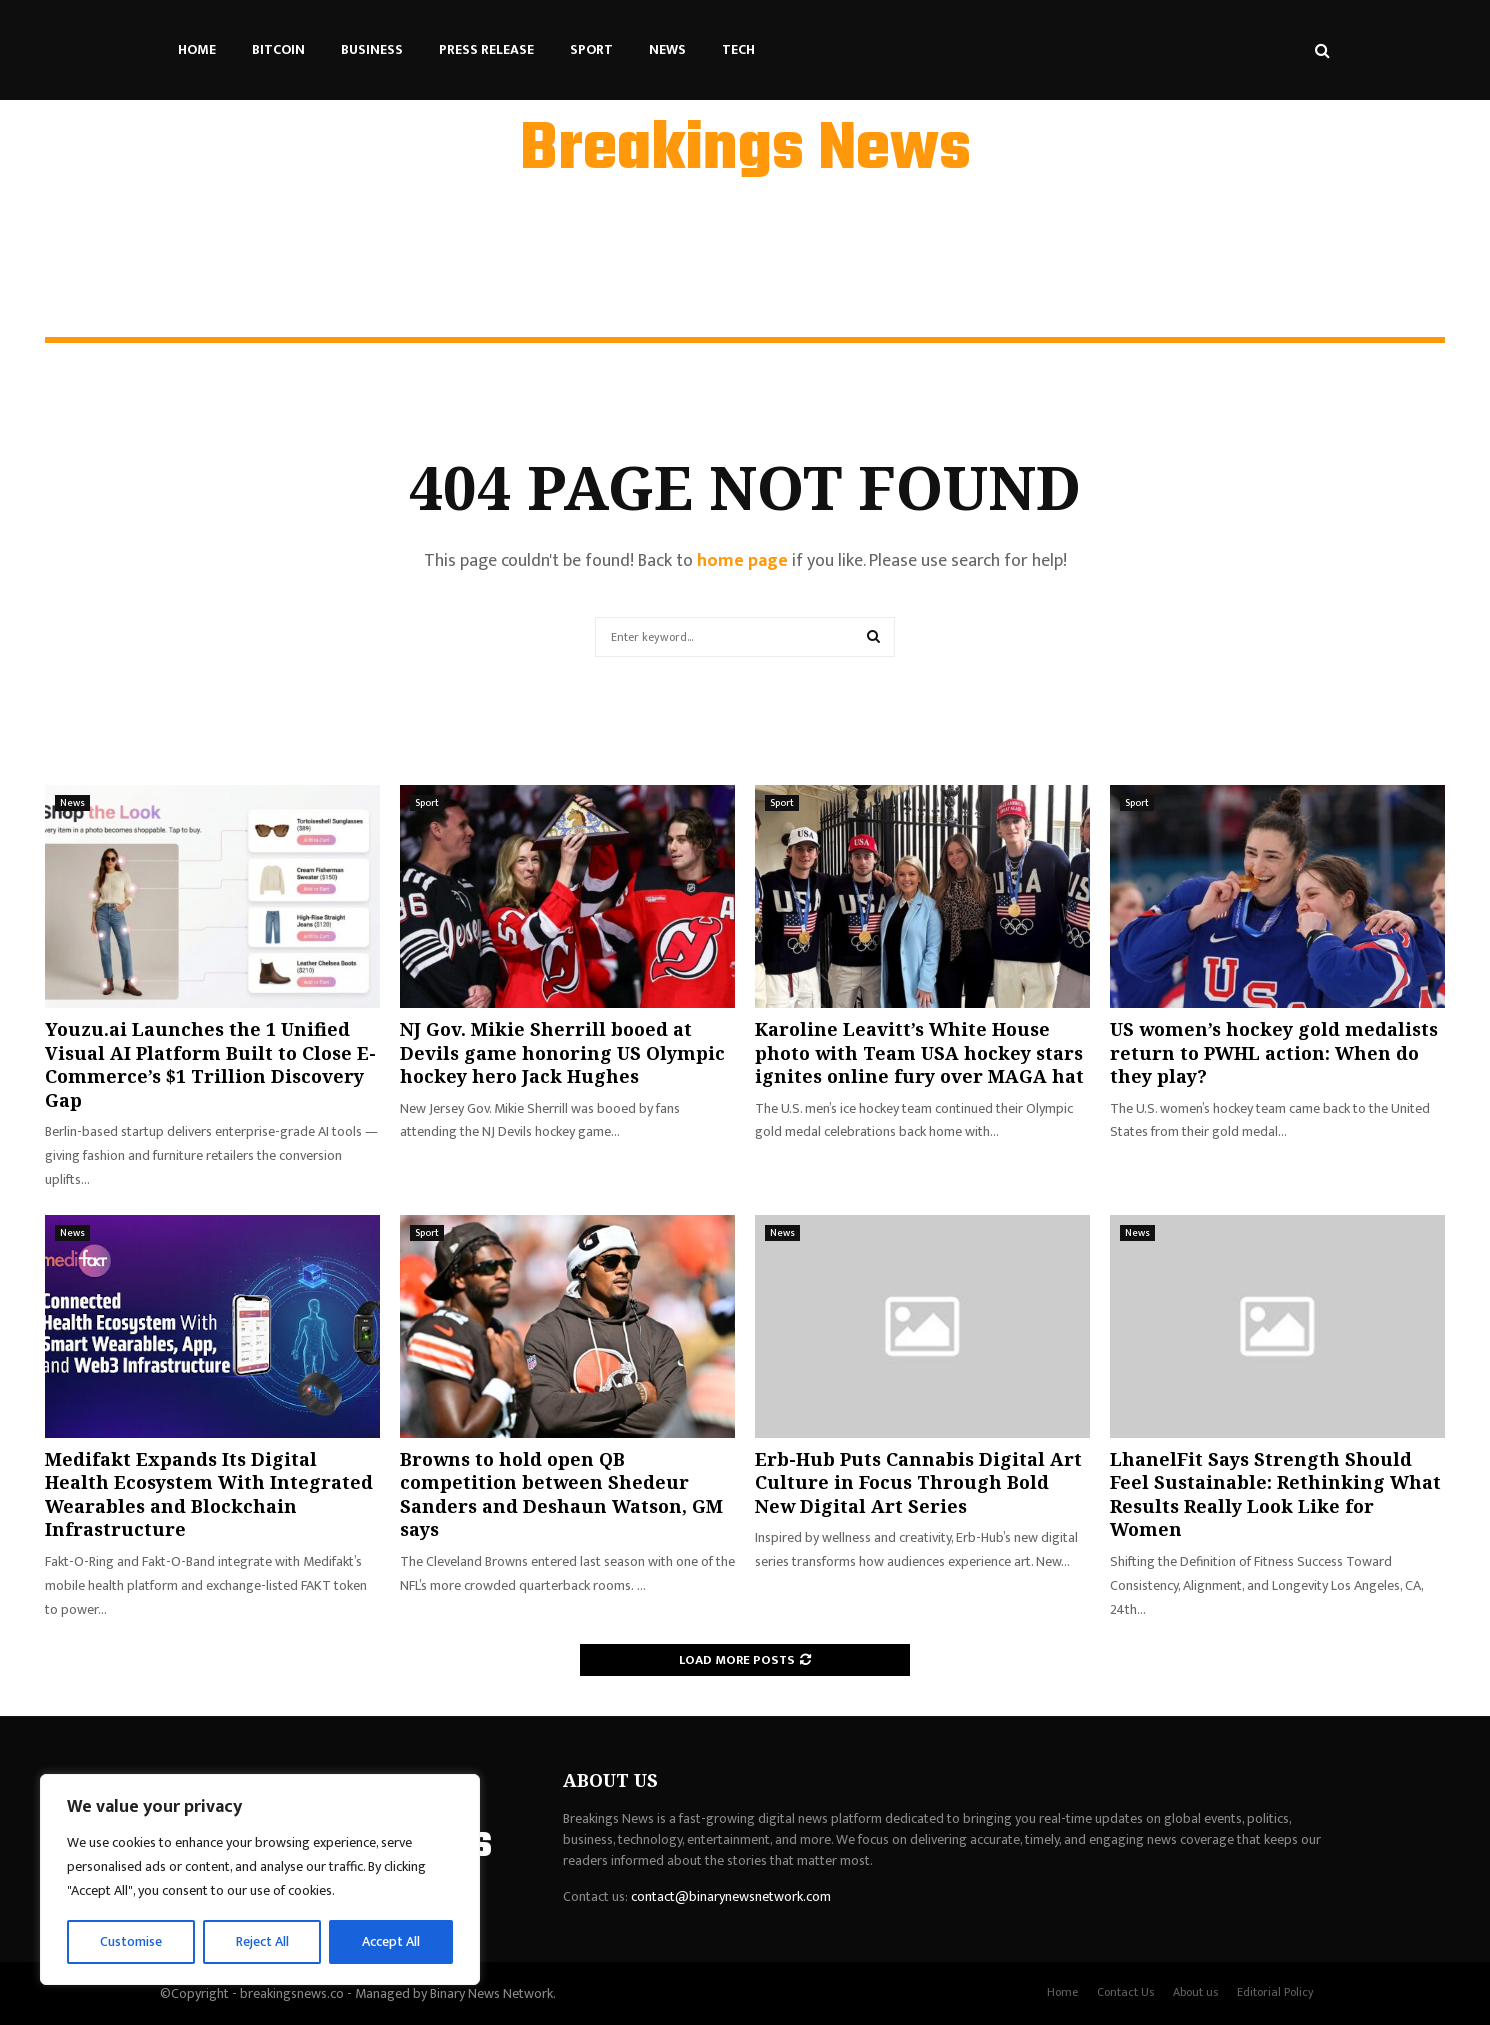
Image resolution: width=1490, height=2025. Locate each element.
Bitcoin (278, 49)
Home (197, 49)
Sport (591, 49)
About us (1195, 1992)
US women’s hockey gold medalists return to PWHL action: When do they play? (1274, 1052)
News (667, 49)
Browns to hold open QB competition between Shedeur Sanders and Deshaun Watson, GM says (561, 1494)
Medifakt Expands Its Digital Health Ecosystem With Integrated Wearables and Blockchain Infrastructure (209, 1494)
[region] (260, 1880)
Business (372, 49)
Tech (738, 49)
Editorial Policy (1275, 1992)
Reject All (263, 1941)
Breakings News (745, 151)
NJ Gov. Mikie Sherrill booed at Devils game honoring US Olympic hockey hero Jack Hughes (562, 1052)
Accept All (391, 1941)
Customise (131, 1941)
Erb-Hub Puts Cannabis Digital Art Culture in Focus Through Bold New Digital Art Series (918, 1482)
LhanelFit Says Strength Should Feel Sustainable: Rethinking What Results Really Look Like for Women (1275, 1494)
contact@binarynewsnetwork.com (731, 1896)
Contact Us (1125, 1992)
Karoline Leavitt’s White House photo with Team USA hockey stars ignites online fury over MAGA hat (919, 1052)
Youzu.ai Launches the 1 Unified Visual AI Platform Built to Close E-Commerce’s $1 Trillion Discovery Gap (210, 1064)
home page (742, 561)
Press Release (486, 49)
